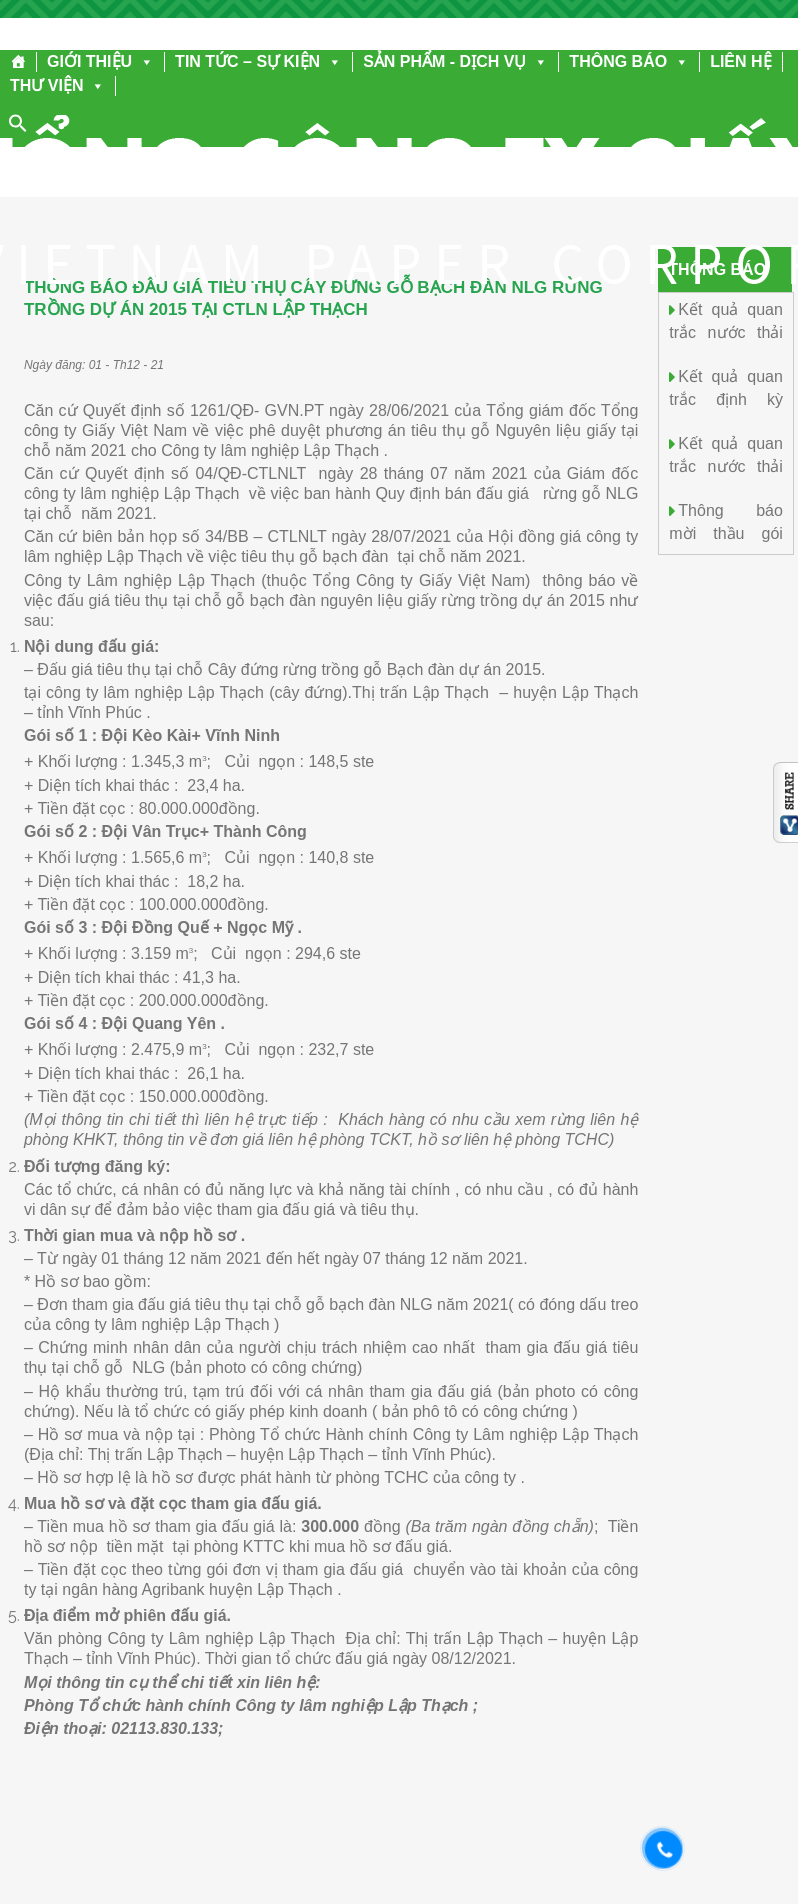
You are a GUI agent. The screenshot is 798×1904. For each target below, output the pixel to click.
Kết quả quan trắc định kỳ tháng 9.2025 (726, 397)
